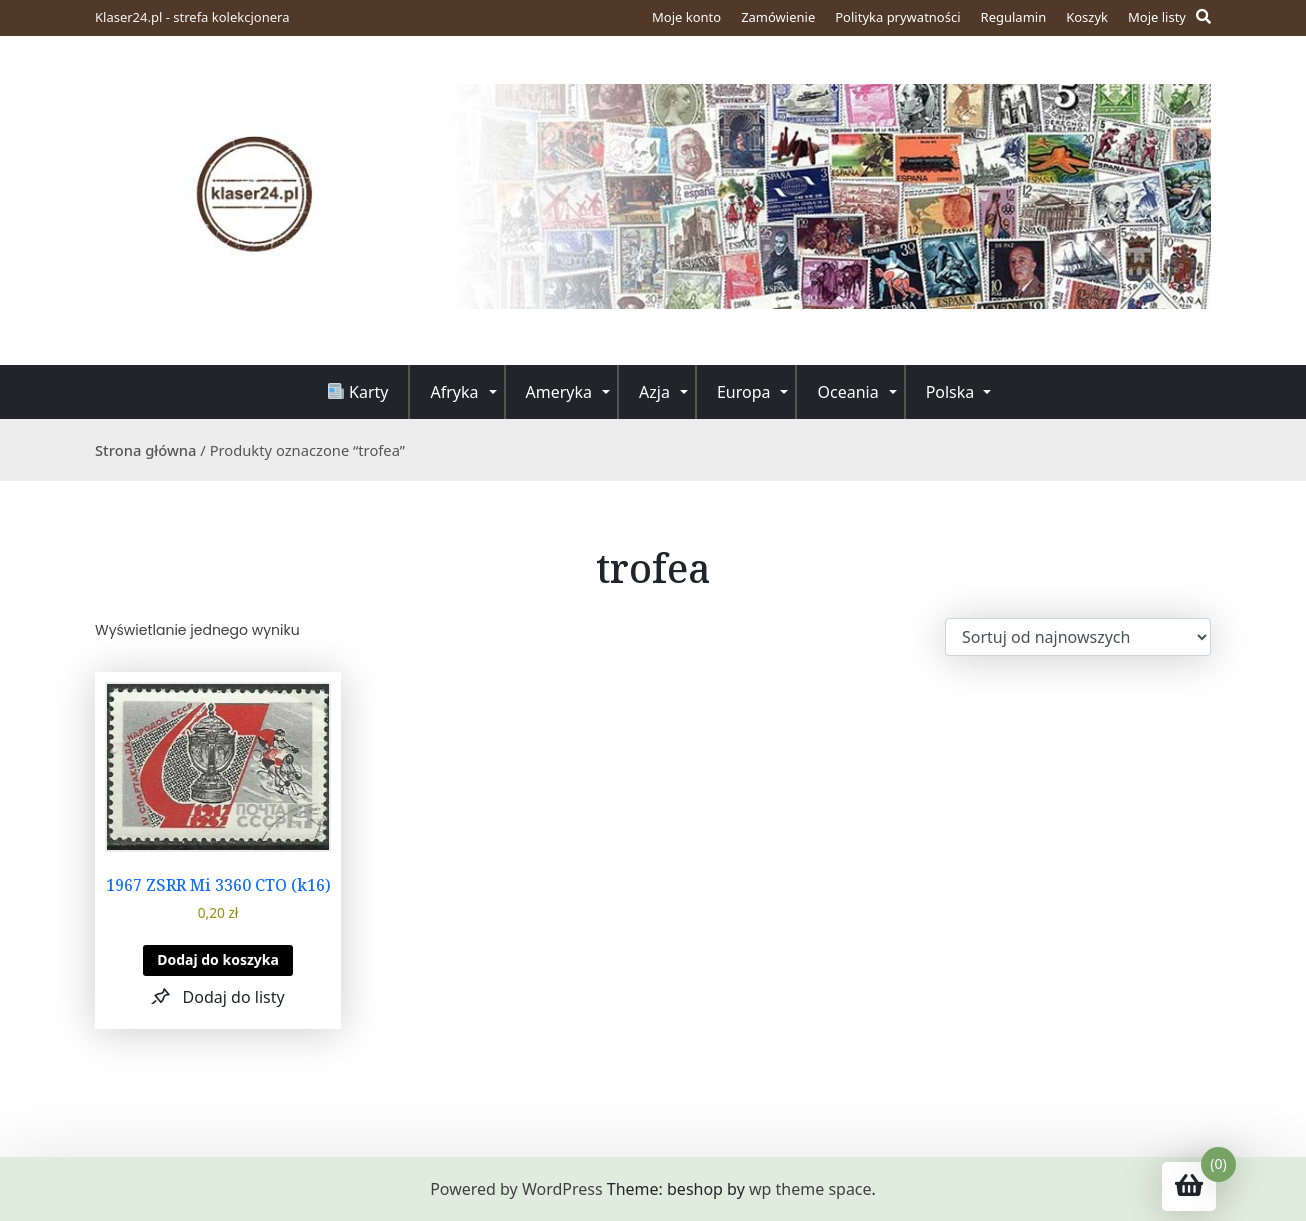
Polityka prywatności (897, 17)
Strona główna (146, 450)
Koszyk (1087, 17)
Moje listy (1157, 17)
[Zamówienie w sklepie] (1078, 637)
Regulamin (1014, 17)
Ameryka (559, 392)
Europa (744, 392)
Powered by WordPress (516, 1189)
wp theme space (810, 1189)
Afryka (454, 392)
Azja (654, 392)
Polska (950, 392)
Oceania (847, 392)
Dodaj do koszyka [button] (218, 959)
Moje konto (686, 17)
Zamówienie (778, 17)
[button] (217, 996)
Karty (358, 392)
